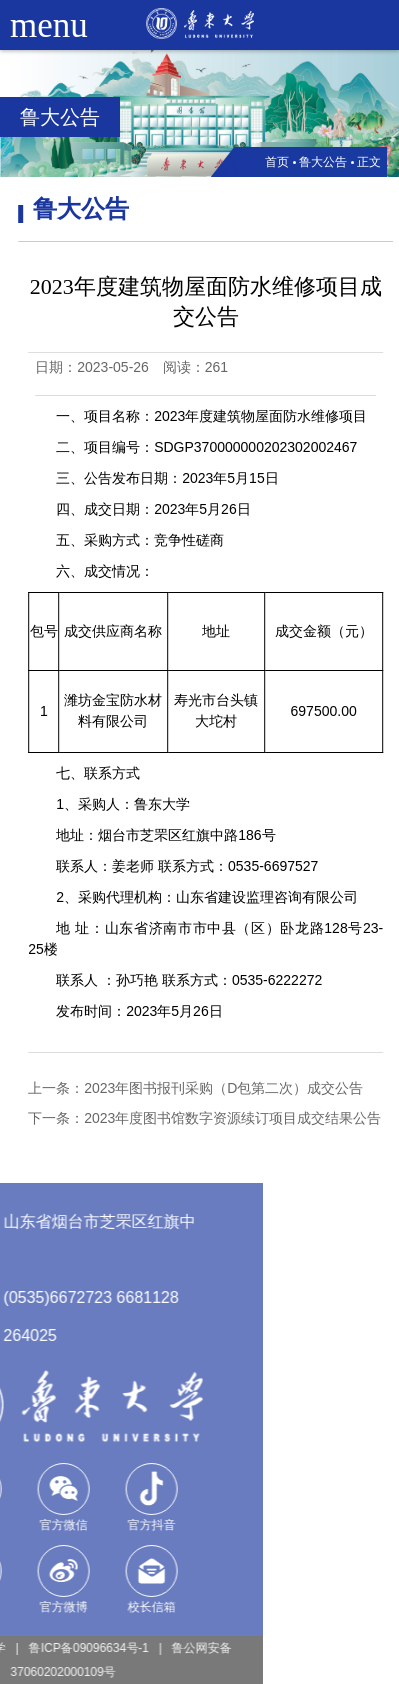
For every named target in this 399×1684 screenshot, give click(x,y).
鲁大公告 (323, 162)
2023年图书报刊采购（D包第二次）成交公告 (232, 1088)
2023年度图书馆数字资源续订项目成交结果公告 (241, 1118)
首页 (277, 162)
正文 (369, 162)
